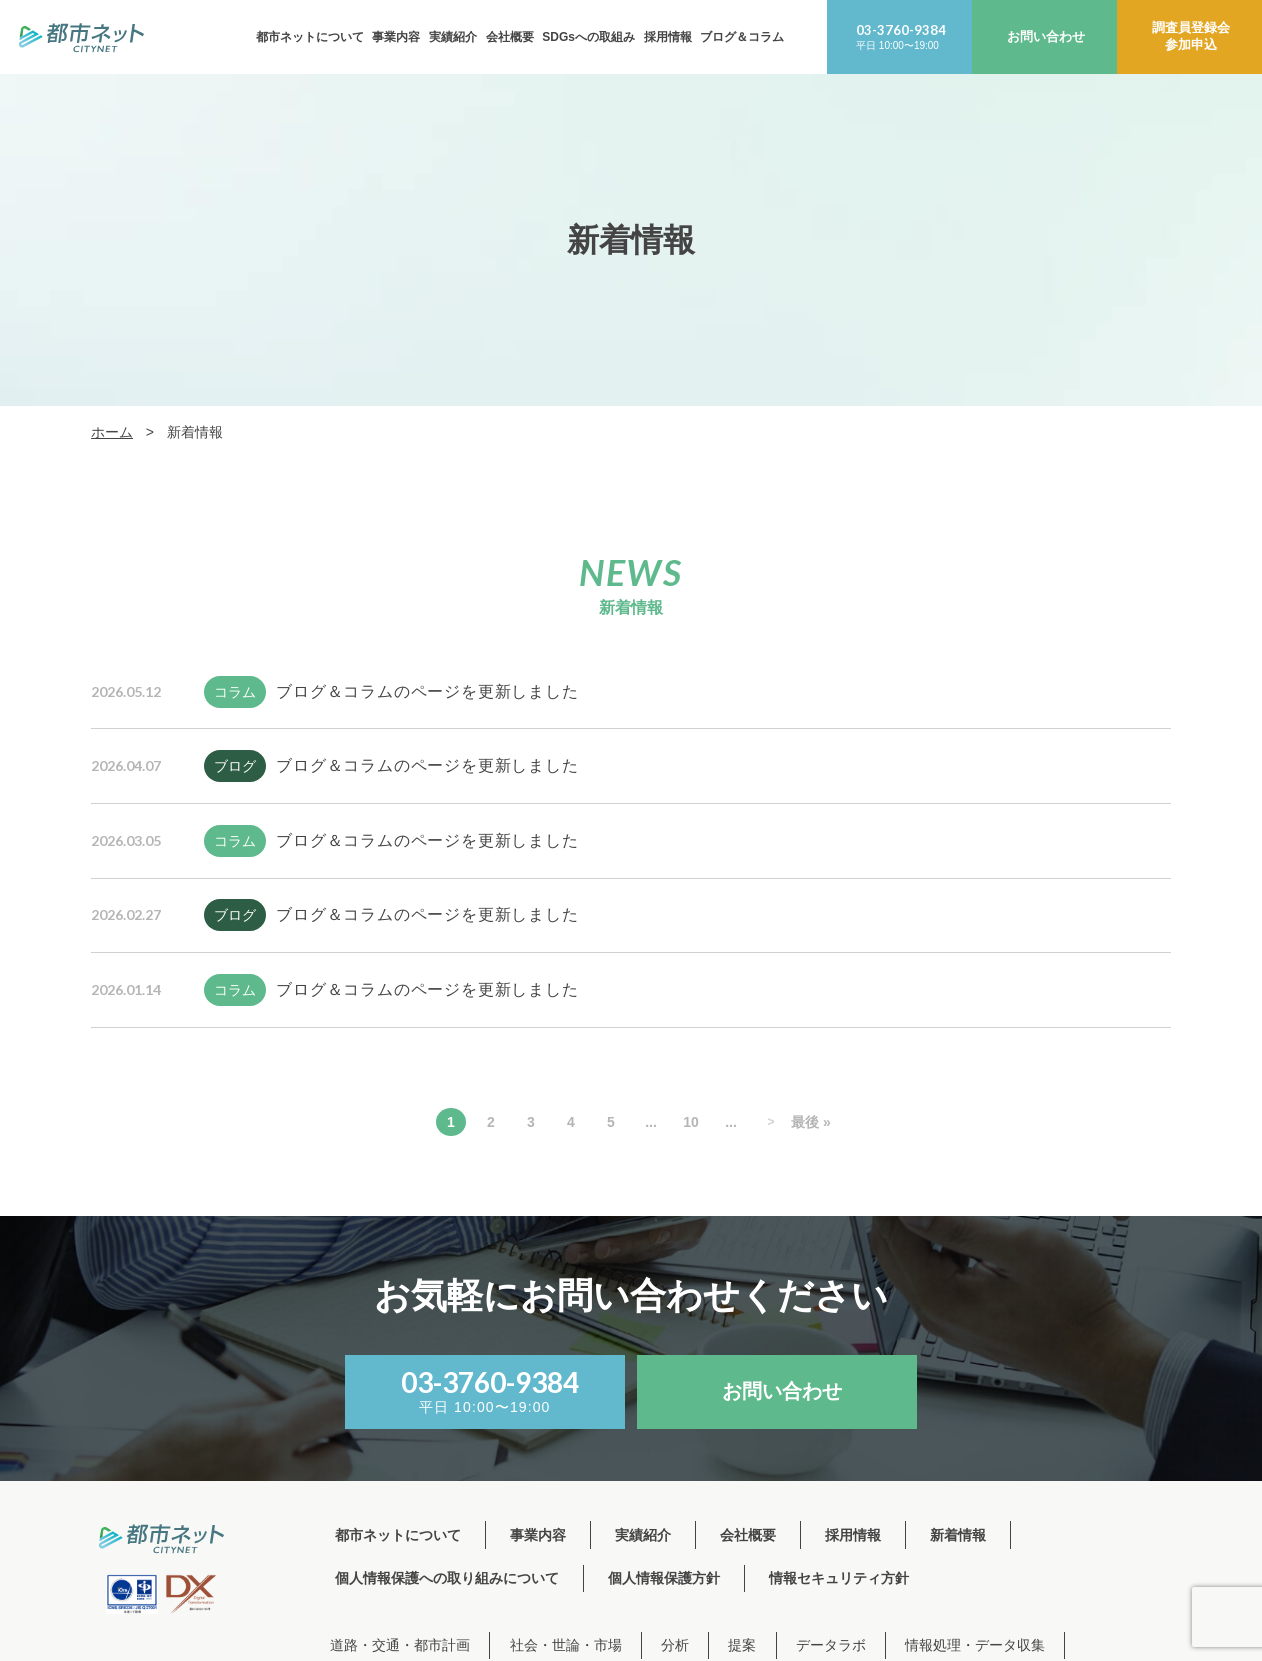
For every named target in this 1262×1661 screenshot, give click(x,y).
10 (691, 1122)
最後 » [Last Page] (811, 1122)
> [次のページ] (770, 1122)
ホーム (112, 432)
